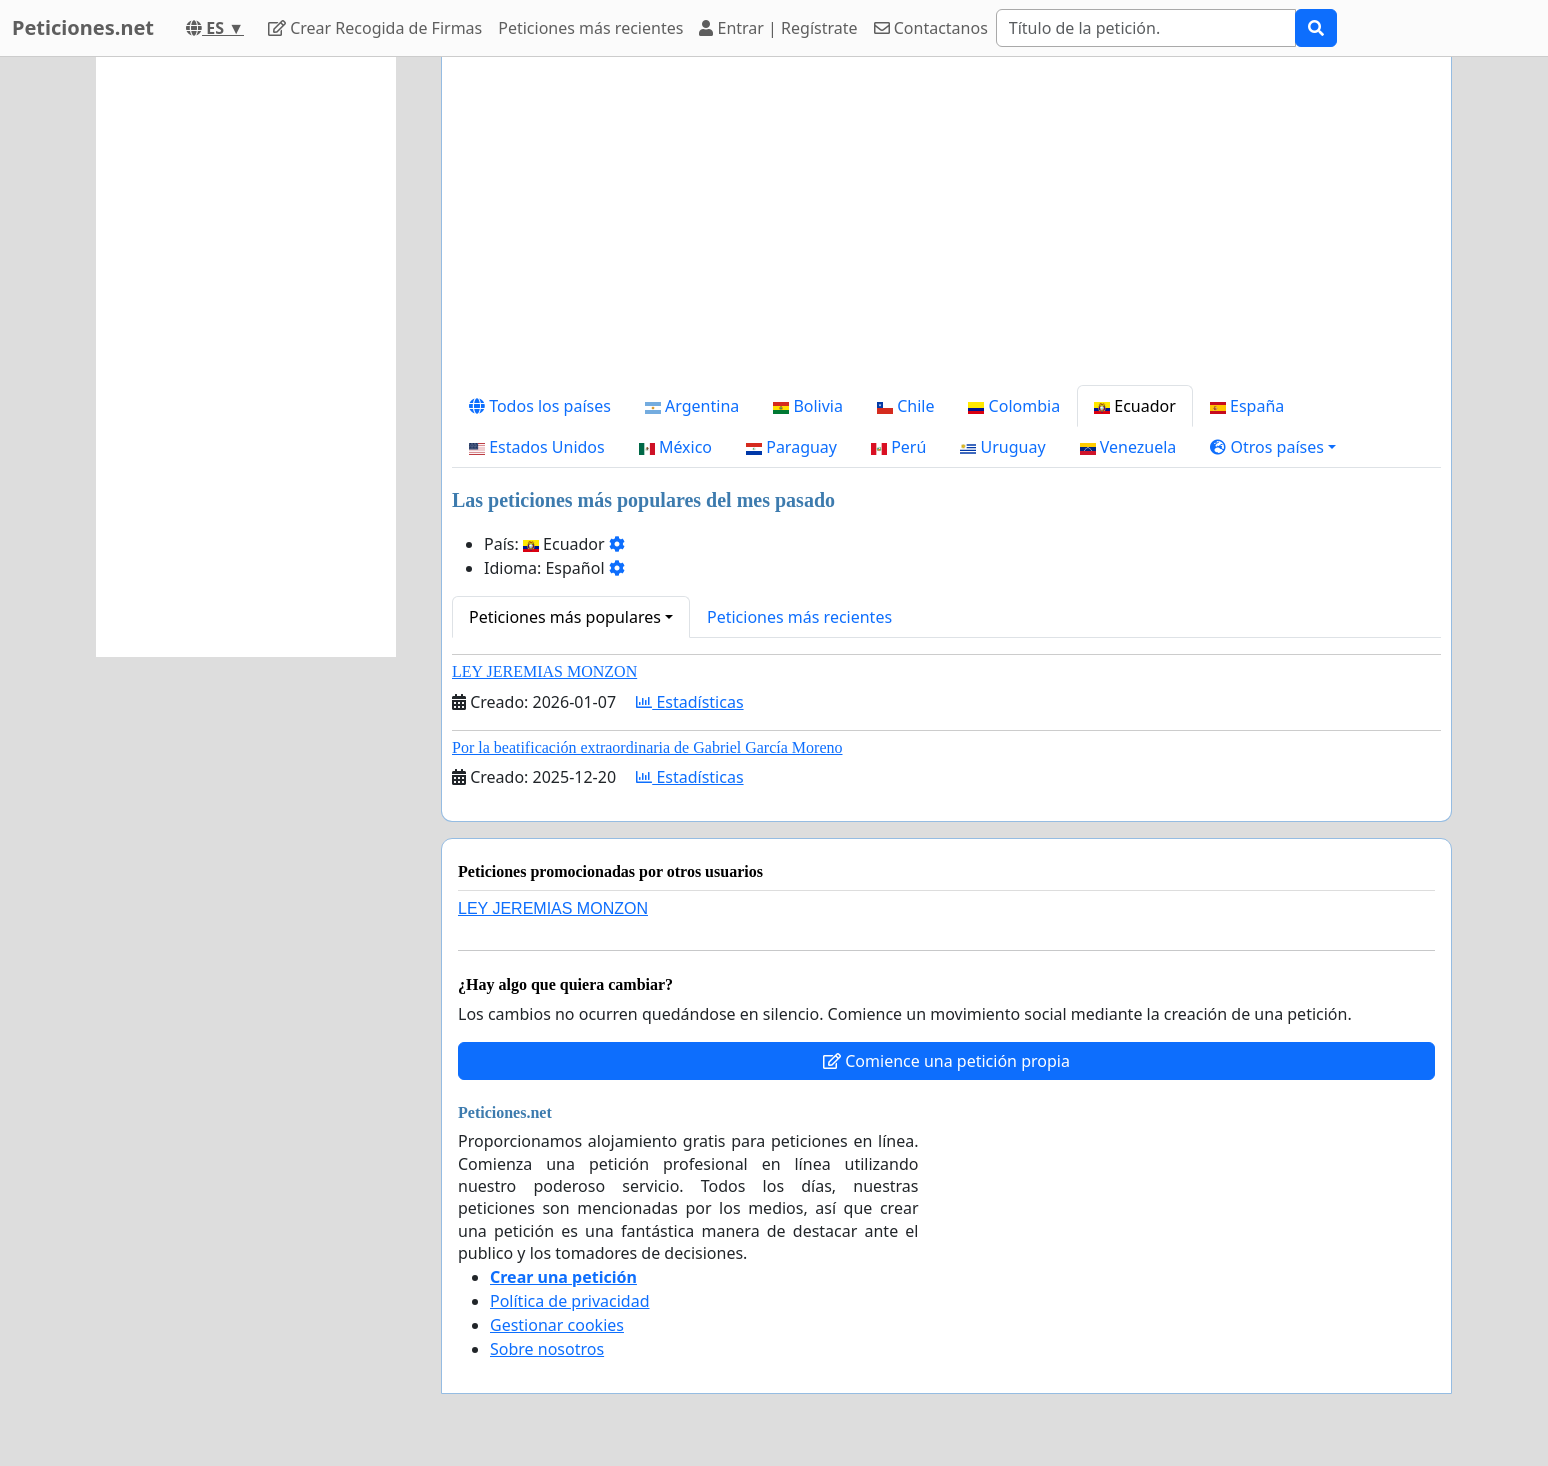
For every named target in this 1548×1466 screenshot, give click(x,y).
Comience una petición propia (946, 1061)
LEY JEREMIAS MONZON (544, 671)
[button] (1273, 447)
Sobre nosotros (547, 1349)
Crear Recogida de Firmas (375, 28)
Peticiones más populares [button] (565, 617)
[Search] (1146, 28)
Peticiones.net (83, 27)
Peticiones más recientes (590, 28)
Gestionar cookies (557, 1325)
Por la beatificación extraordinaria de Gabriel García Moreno (647, 747)
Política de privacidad (570, 1301)
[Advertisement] (946, 229)
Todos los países (540, 406)
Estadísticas (689, 702)
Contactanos (931, 28)
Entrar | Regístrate (778, 28)
